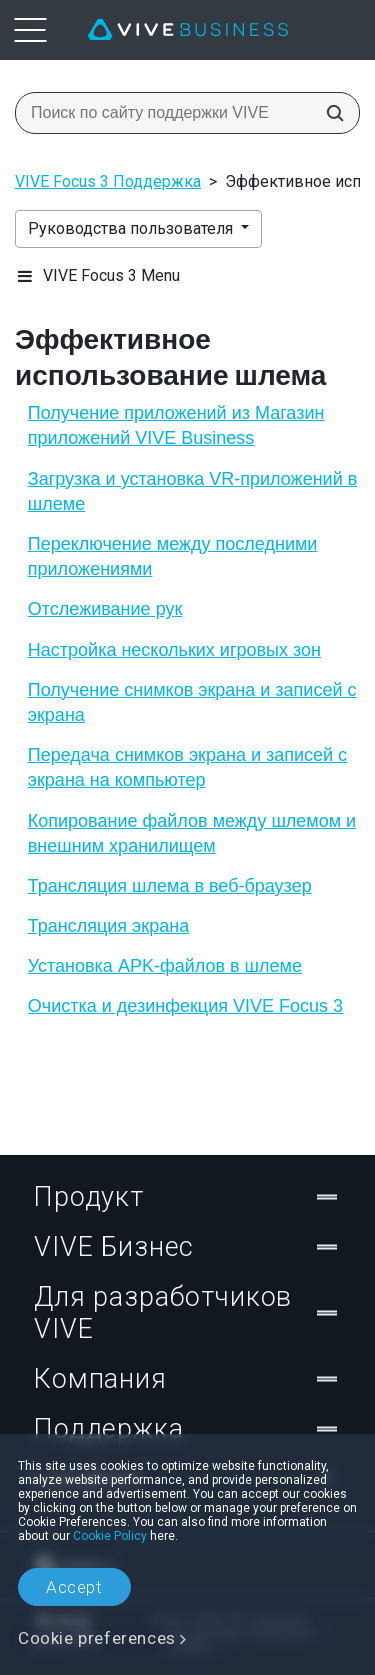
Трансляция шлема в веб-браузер (170, 886)
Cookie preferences (97, 1638)
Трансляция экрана (108, 926)
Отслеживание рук (105, 609)
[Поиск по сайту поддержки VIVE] (329, 113)
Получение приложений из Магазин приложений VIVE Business (176, 425)
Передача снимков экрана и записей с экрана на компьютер (187, 767)
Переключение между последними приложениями (173, 556)
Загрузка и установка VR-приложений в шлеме (192, 491)
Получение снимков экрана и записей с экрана (192, 702)
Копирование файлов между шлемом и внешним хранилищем (192, 833)
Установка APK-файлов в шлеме (165, 966)
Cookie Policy (110, 1536)
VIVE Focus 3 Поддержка (108, 181)
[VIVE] (188, 30)
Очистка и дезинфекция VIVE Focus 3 (185, 1006)
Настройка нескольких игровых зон (174, 650)
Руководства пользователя (132, 228)
